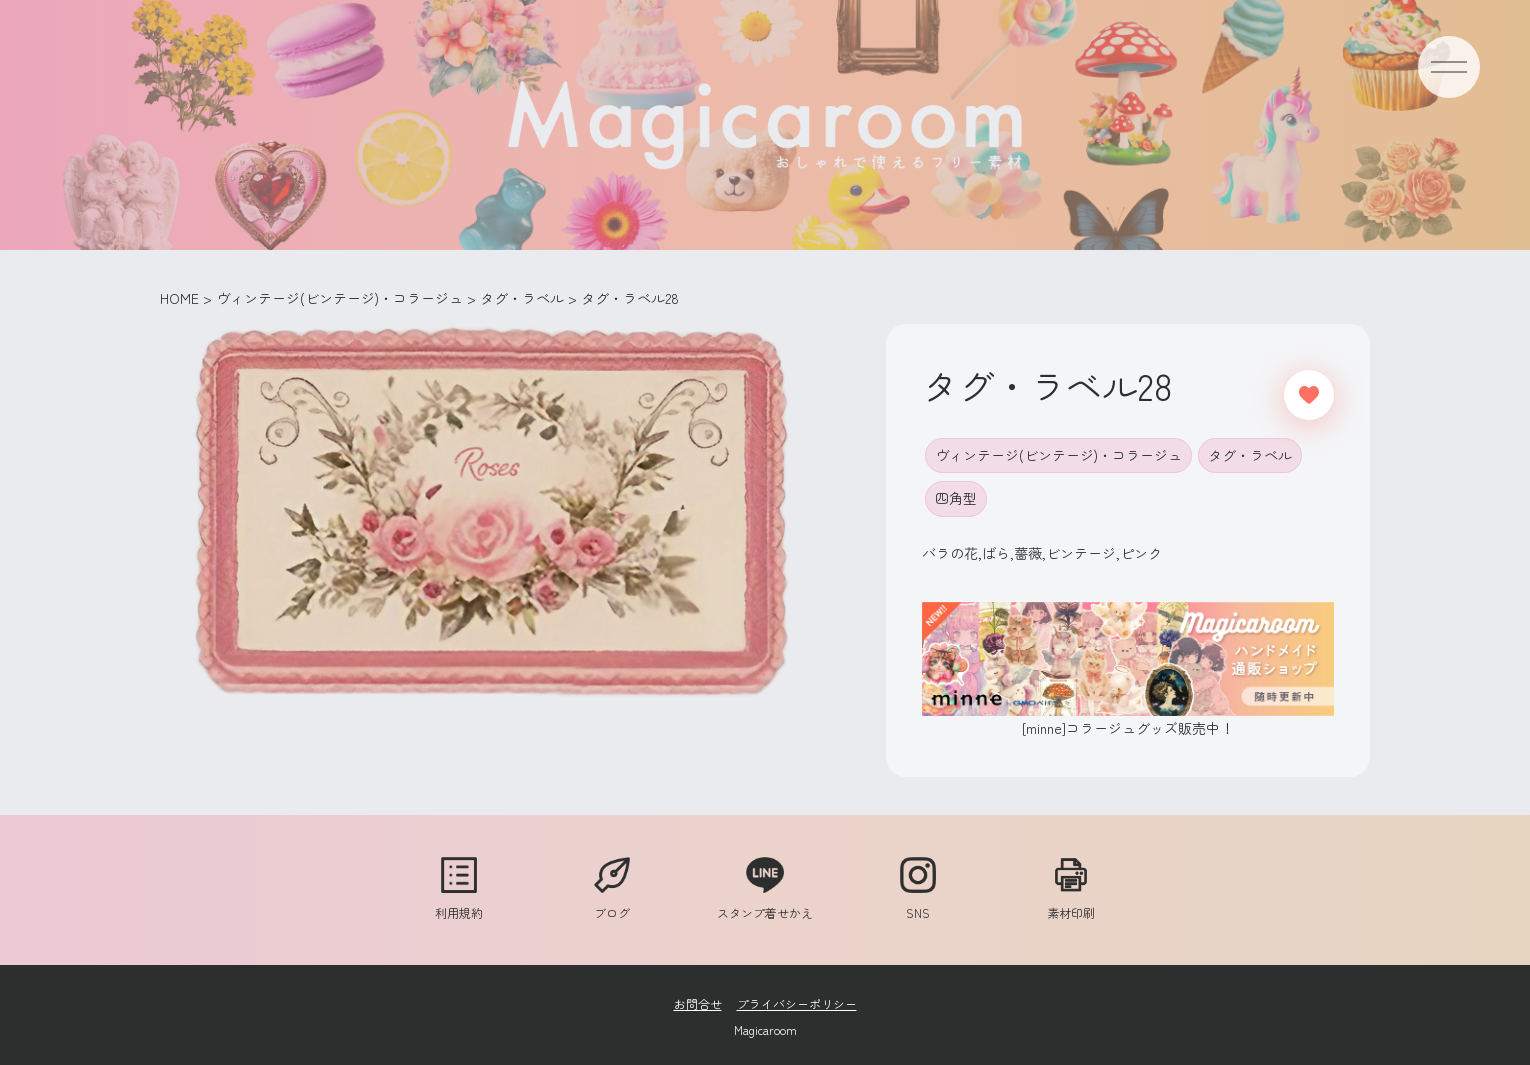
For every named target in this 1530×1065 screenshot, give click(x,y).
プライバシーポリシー (797, 1003)
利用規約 (459, 903)
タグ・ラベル (1250, 455)
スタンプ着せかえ (765, 903)
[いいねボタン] (1309, 395)
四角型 (956, 498)
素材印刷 (1071, 903)
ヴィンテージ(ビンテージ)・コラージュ (1058, 455)
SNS (918, 903)
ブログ (612, 903)
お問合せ (698, 1003)
